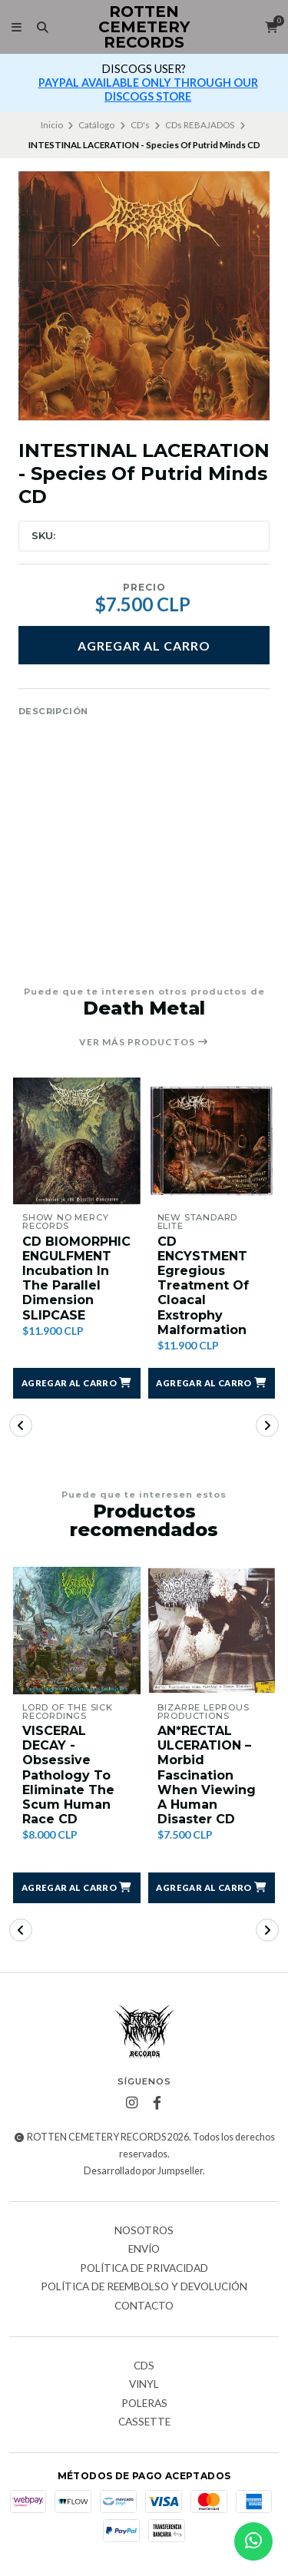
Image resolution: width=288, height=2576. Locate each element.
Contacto (144, 2306)
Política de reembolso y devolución (144, 2287)
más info (154, 82)
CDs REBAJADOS (199, 125)
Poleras (144, 2404)
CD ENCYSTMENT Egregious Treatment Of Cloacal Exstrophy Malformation (203, 1285)
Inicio (52, 125)
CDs (144, 2366)
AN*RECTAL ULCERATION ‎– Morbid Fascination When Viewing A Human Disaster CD (206, 1774)
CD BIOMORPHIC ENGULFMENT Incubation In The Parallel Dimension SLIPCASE (76, 1278)
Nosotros (144, 2231)
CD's (140, 125)
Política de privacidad (144, 2268)
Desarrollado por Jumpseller (143, 2171)
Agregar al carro (144, 645)
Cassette (144, 2422)
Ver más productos (144, 1042)
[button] (77, 1383)
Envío (144, 2249)
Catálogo (96, 125)
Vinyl (144, 2384)
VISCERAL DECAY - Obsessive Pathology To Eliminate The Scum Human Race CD (68, 1774)
